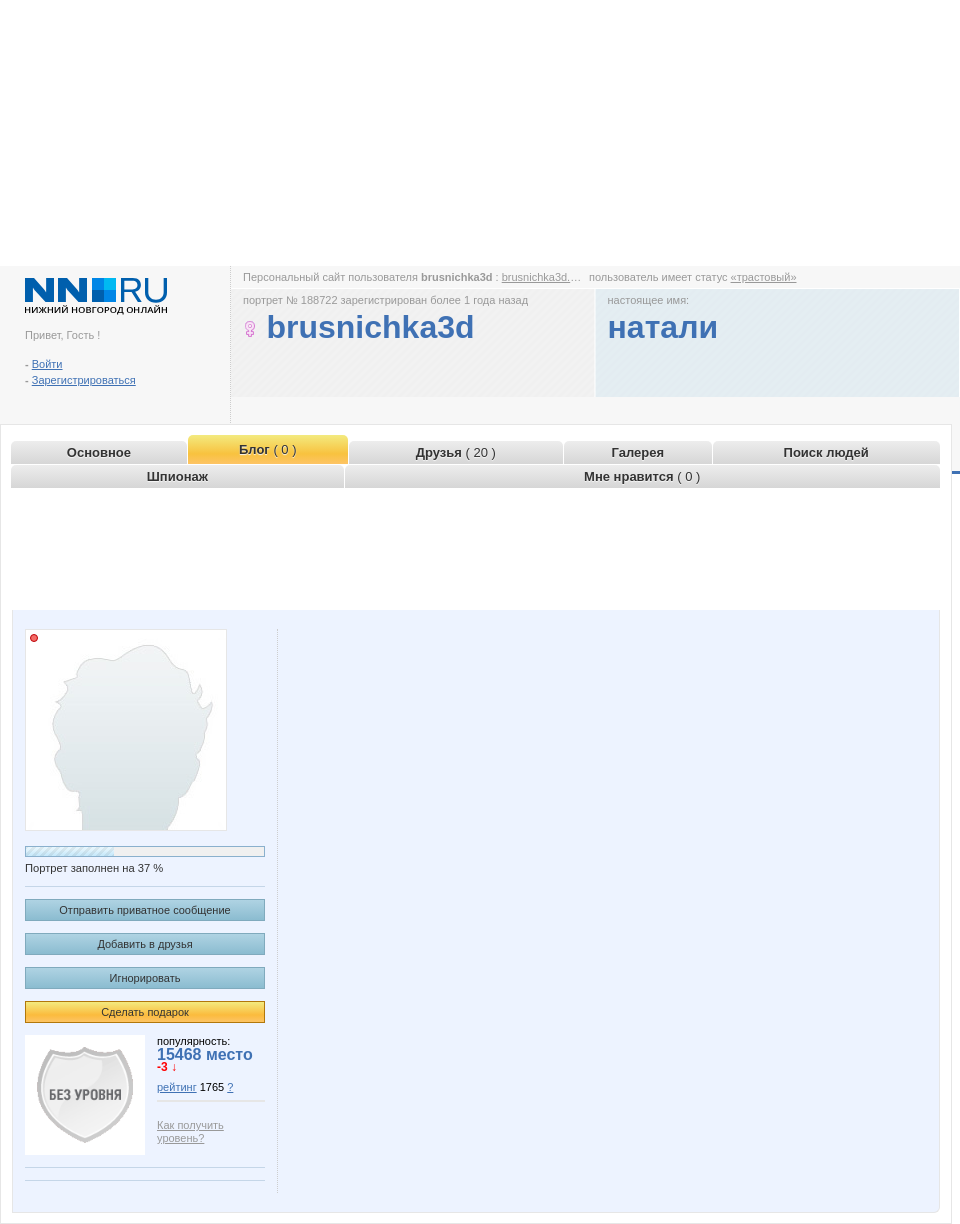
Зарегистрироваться (84, 380)
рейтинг (177, 1087)
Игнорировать (145, 978)
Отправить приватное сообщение (144, 910)
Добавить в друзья (144, 944)
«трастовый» (764, 277)
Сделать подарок (145, 1012)
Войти (47, 364)
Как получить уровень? (190, 1131)
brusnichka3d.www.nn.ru (562, 277)
